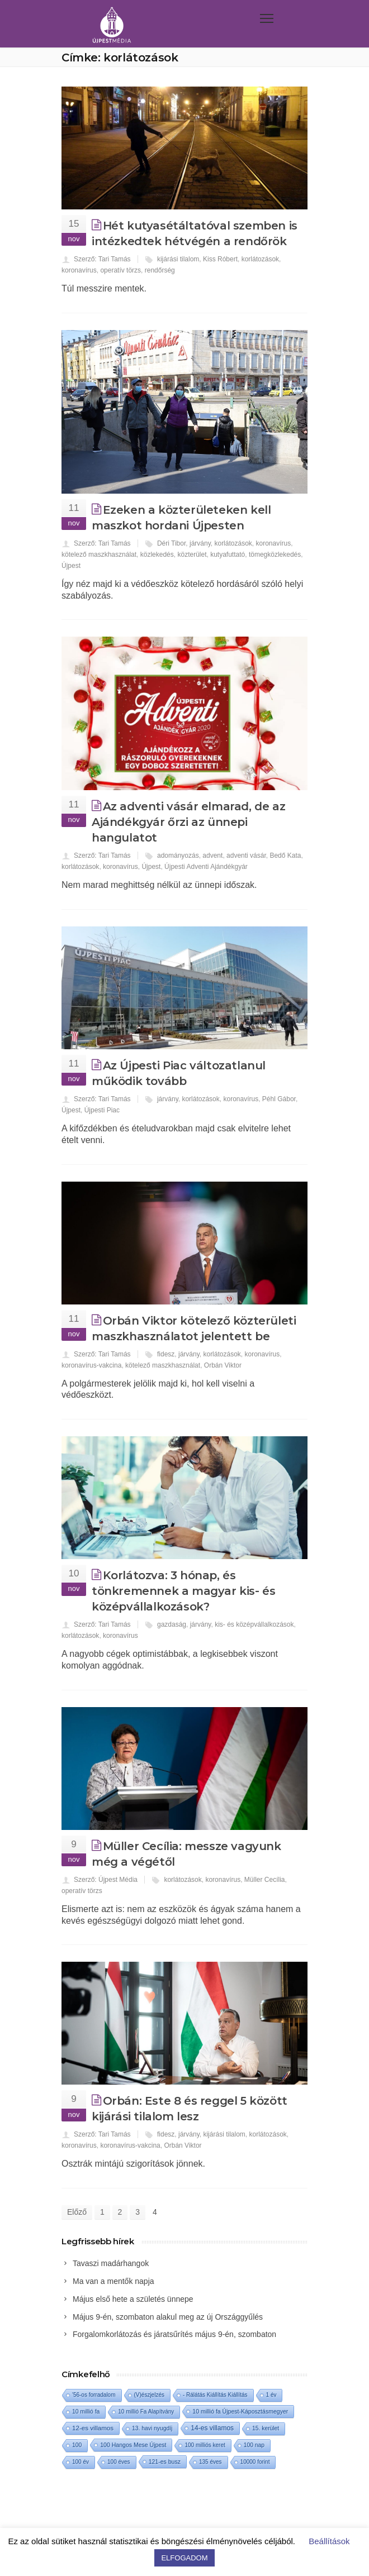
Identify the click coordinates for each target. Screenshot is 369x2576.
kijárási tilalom (178, 259)
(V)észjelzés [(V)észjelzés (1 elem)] (149, 2395)
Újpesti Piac (102, 1110)
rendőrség (160, 270)
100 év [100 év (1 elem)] (80, 2462)
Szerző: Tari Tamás (102, 259)
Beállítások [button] (329, 2541)
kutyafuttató (227, 554)
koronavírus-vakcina (91, 1365)
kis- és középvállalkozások (254, 1624)
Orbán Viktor (223, 1365)
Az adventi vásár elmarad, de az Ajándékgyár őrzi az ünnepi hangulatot (188, 822)
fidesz (165, 1354)
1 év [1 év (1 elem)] (271, 2395)
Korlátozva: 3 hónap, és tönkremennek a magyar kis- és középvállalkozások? (183, 1591)
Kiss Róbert (220, 259)
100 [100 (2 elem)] (77, 2445)
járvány (200, 543)
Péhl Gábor (279, 1099)
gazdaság (171, 1624)
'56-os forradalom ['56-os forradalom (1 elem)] (94, 2395)
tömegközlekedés (275, 554)
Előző (77, 2211)
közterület (191, 554)
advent (212, 855)
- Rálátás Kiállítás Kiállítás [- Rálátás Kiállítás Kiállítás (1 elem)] (215, 2395)
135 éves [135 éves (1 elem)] (210, 2462)
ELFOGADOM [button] (184, 2558)
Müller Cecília (264, 1880)
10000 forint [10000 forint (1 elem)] (255, 2462)
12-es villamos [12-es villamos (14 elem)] (92, 2427)
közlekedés (157, 554)
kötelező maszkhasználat (99, 554)
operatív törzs (120, 270)
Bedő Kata (285, 855)
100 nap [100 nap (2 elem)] (254, 2445)
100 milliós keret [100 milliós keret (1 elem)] (204, 2445)
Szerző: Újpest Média (106, 1880)
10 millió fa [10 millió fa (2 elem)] (86, 2411)
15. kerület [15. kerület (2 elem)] (265, 2428)
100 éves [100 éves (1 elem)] (118, 2462)
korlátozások (260, 259)
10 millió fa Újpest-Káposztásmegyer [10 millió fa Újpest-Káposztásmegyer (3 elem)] (240, 2411)
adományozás (178, 855)
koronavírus (79, 270)
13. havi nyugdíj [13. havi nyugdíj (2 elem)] (152, 2428)
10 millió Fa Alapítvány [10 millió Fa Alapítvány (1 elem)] (146, 2411)
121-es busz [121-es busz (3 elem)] (165, 2461)
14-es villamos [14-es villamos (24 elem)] (212, 2428)
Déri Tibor (171, 543)
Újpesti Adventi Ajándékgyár (206, 867)
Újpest (71, 566)
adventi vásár (246, 855)
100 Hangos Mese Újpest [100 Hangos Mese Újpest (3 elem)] (133, 2444)
